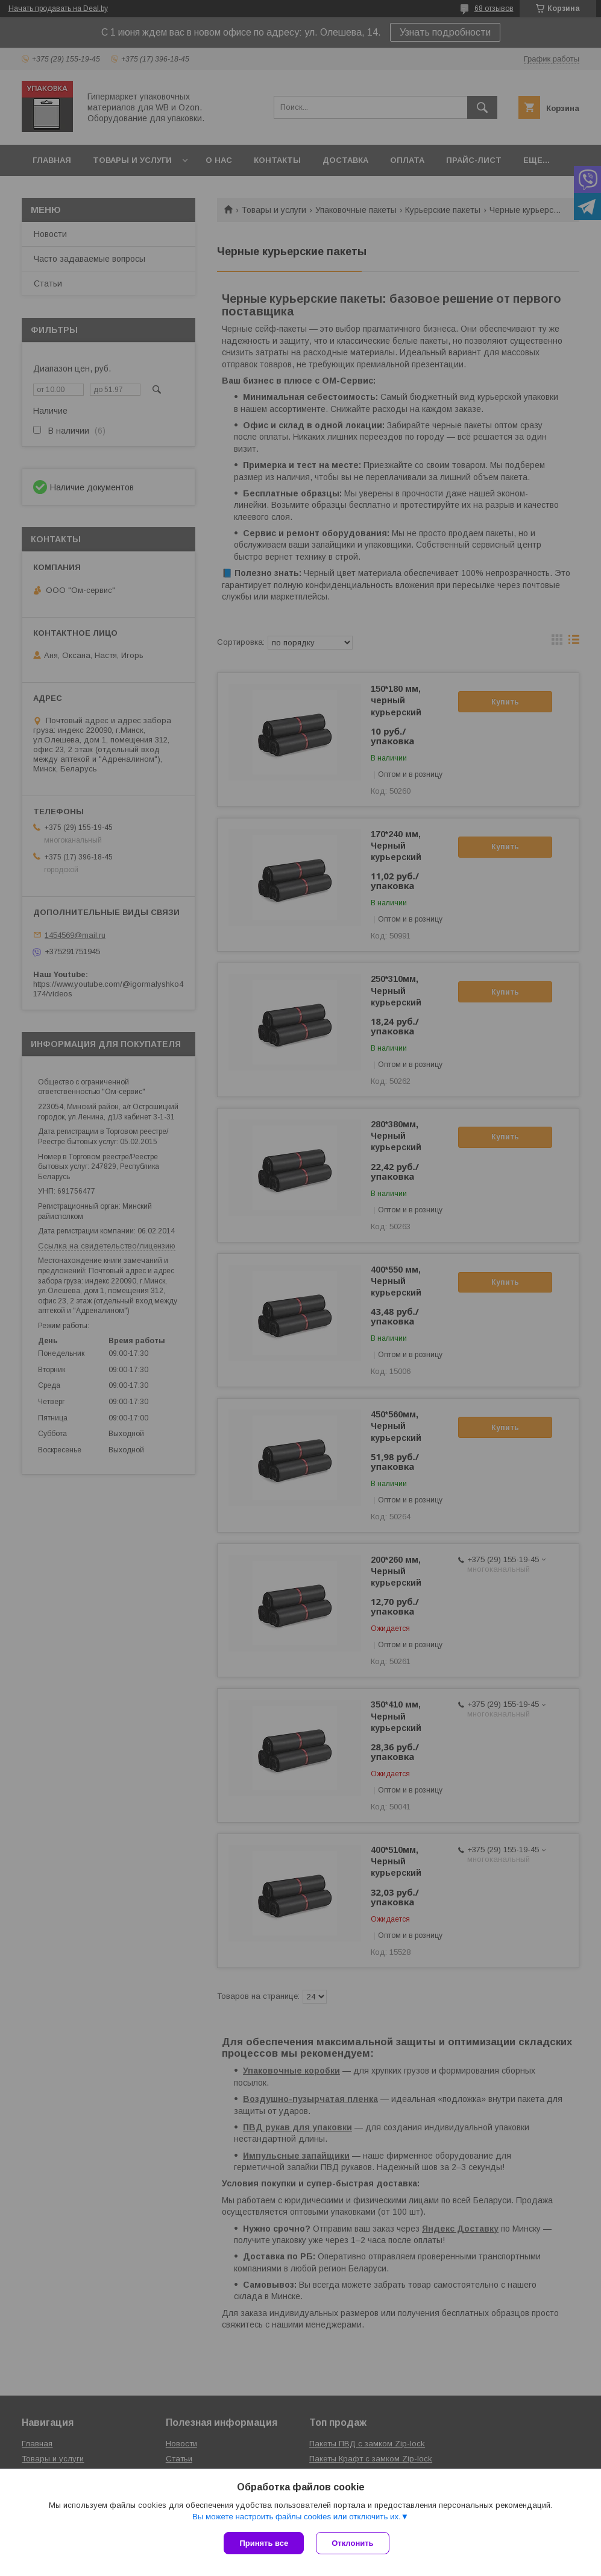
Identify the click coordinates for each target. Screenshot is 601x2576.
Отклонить (352, 2543)
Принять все (263, 2543)
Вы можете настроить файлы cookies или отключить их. (296, 2516)
